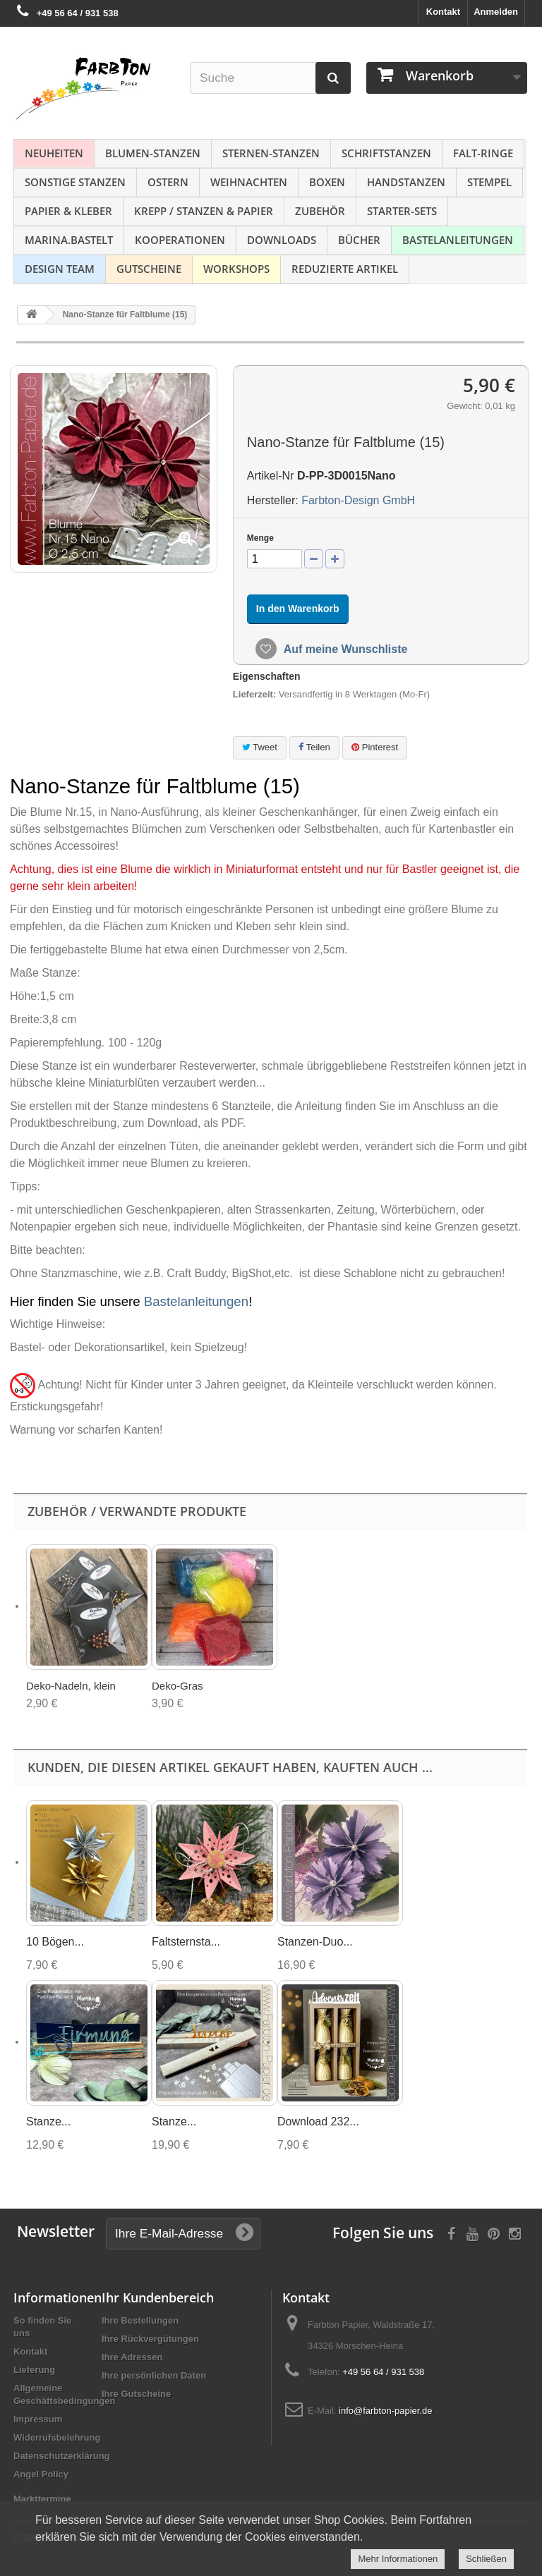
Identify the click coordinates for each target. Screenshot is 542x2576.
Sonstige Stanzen (75, 182)
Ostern (167, 182)
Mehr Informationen (398, 2558)
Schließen (486, 2558)
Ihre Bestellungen (140, 2320)
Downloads (281, 240)
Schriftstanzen (386, 153)
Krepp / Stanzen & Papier (203, 211)
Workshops (236, 269)
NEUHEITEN (54, 153)
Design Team (60, 269)
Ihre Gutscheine (136, 2393)
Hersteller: (273, 500)
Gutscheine (148, 269)
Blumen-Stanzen (152, 153)
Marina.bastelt (69, 240)
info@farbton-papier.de (385, 2410)
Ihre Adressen (132, 2357)
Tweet (259, 747)
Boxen (327, 182)
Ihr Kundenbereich (158, 2297)
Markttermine (42, 2498)
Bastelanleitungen (457, 240)
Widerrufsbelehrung (56, 2437)
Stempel (489, 182)
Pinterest (374, 747)
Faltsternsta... (186, 1942)
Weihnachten (248, 182)
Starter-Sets (402, 211)
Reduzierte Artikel (344, 269)
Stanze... (48, 2122)
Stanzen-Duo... (315, 1942)
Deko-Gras (177, 1686)
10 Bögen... (55, 1942)
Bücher (359, 240)
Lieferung (34, 2369)
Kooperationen (180, 240)
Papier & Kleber (68, 211)
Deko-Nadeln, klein (71, 1686)
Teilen (314, 747)
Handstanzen (406, 182)
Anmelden (496, 11)
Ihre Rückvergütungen (150, 2338)
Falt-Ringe (483, 153)
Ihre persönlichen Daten (154, 2375)
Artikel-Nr (270, 476)
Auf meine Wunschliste (344, 649)
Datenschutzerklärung (61, 2455)
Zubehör (320, 211)
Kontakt (443, 11)
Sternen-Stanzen (271, 153)
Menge (260, 538)
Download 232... (318, 2122)
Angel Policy (40, 2474)
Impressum (37, 2419)
